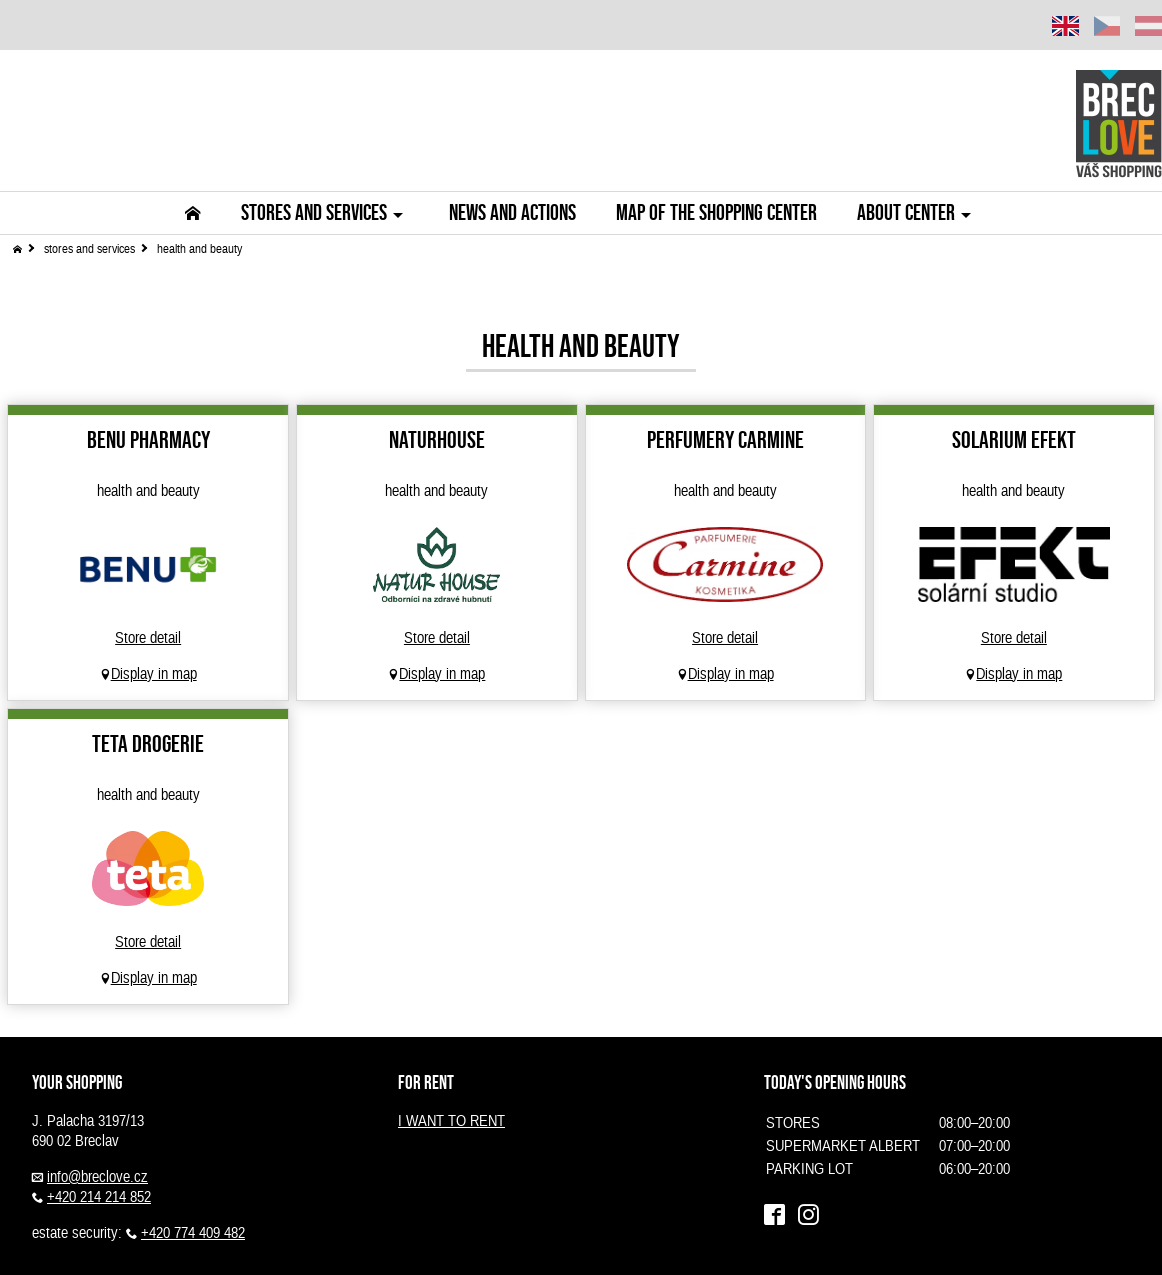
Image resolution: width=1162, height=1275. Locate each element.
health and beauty (199, 249)
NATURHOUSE (437, 439)
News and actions (512, 212)
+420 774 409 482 (193, 1233)
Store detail (148, 638)
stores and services (89, 249)
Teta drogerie (148, 743)
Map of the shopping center (716, 212)
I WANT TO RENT (451, 1121)
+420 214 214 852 (99, 1197)
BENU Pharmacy (148, 439)
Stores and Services (325, 212)
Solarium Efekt (1014, 439)
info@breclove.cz (97, 1177)
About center (917, 212)
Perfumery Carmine (725, 439)
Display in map (154, 674)
